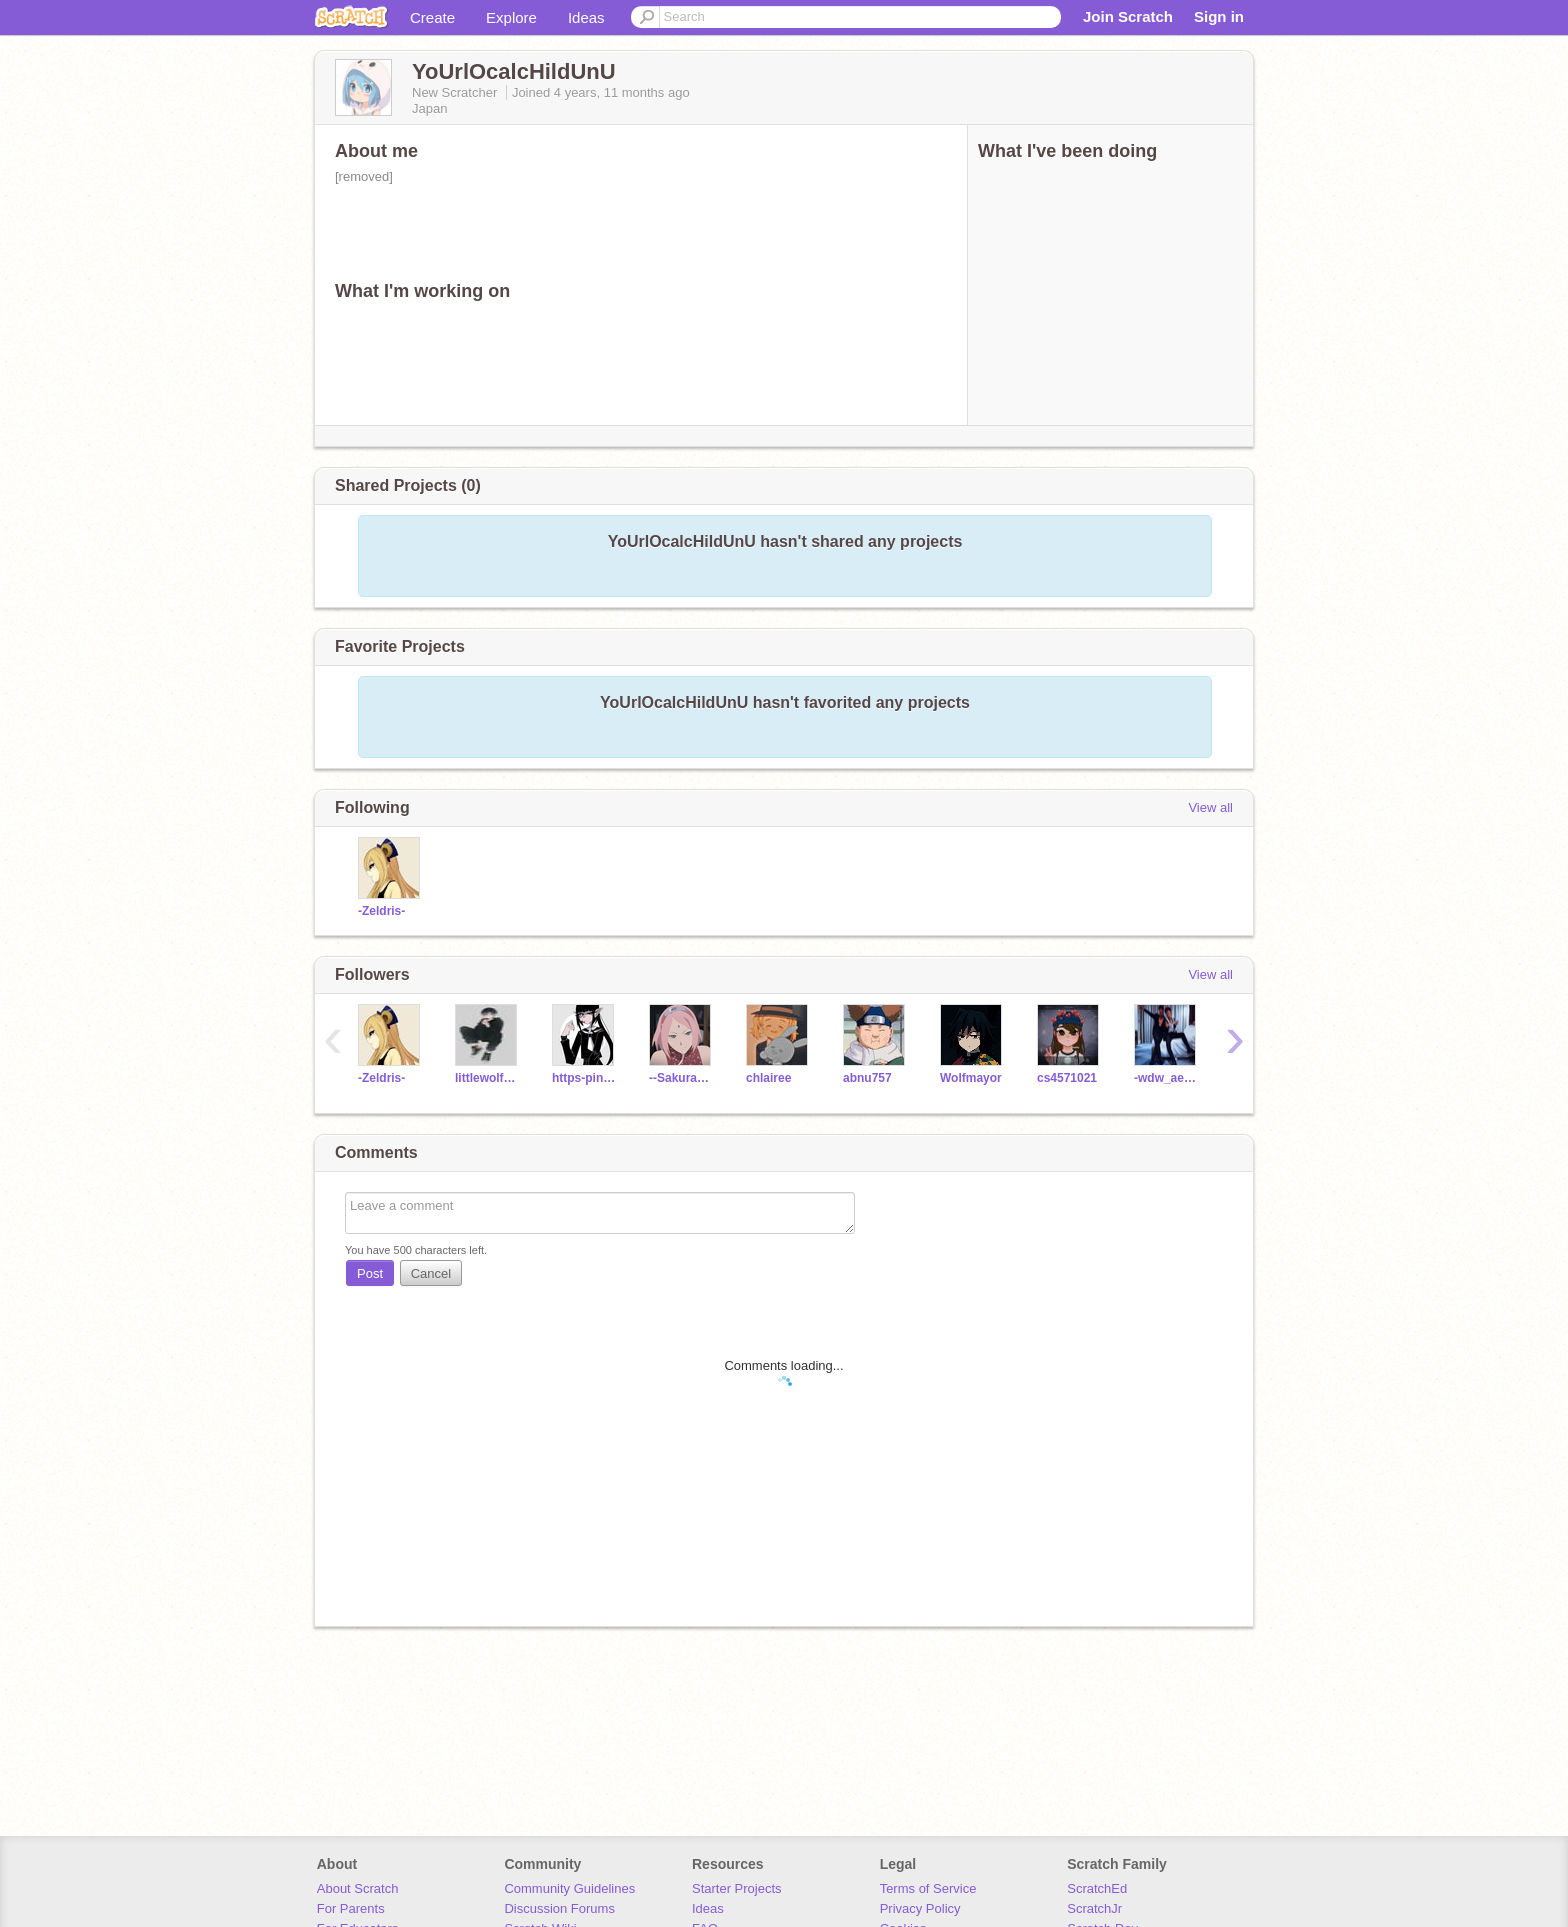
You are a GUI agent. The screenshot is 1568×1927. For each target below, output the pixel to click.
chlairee (768, 1078)
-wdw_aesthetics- (1167, 1078)
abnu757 (867, 1078)
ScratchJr (1094, 1908)
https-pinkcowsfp (585, 1078)
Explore (511, 17)
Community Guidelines (569, 1888)
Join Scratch (1128, 16)
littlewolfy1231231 (488, 1078)
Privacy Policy (920, 1908)
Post (370, 1273)
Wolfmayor (971, 1078)
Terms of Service (928, 1888)
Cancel (431, 1273)
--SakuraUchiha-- (682, 1078)
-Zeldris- (381, 911)
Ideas (586, 17)
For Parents (351, 1908)
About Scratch (358, 1888)
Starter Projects (737, 1888)
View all (1210, 807)
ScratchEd (1097, 1888)
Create (432, 17)
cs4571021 (1067, 1078)
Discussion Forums (559, 1908)
